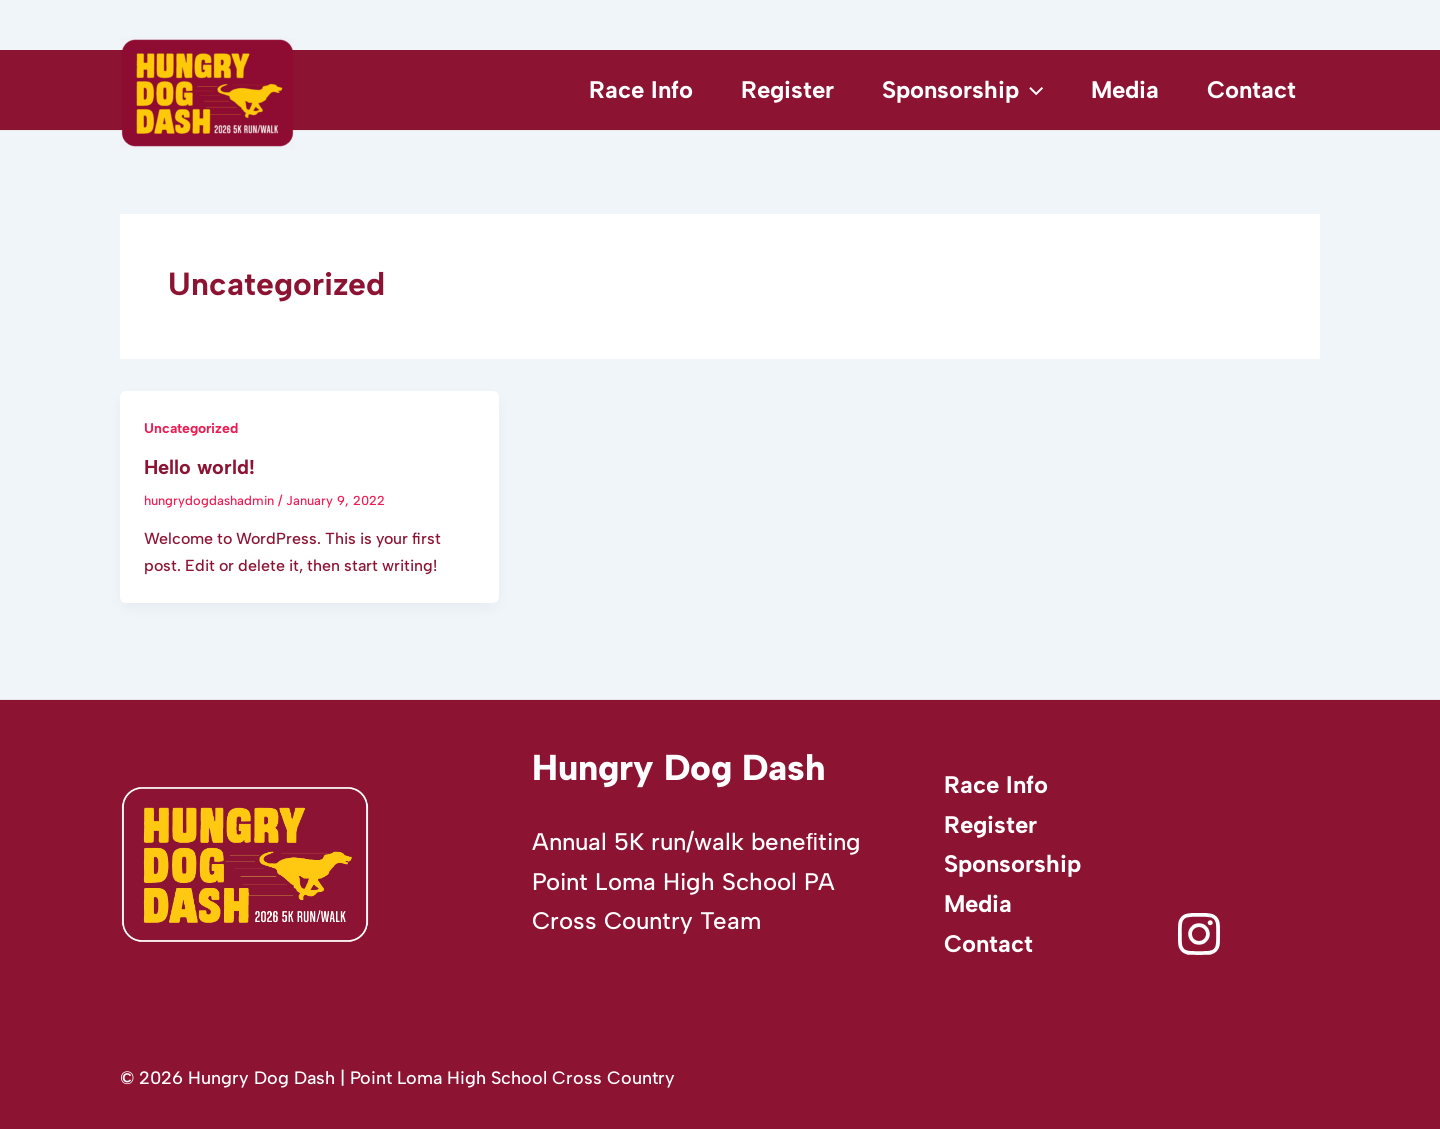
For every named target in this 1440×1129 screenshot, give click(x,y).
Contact (1251, 89)
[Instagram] (1199, 934)
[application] (1031, 90)
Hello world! (199, 467)
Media (1125, 89)
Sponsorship (962, 90)
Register (787, 89)
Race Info (641, 89)
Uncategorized (191, 428)
